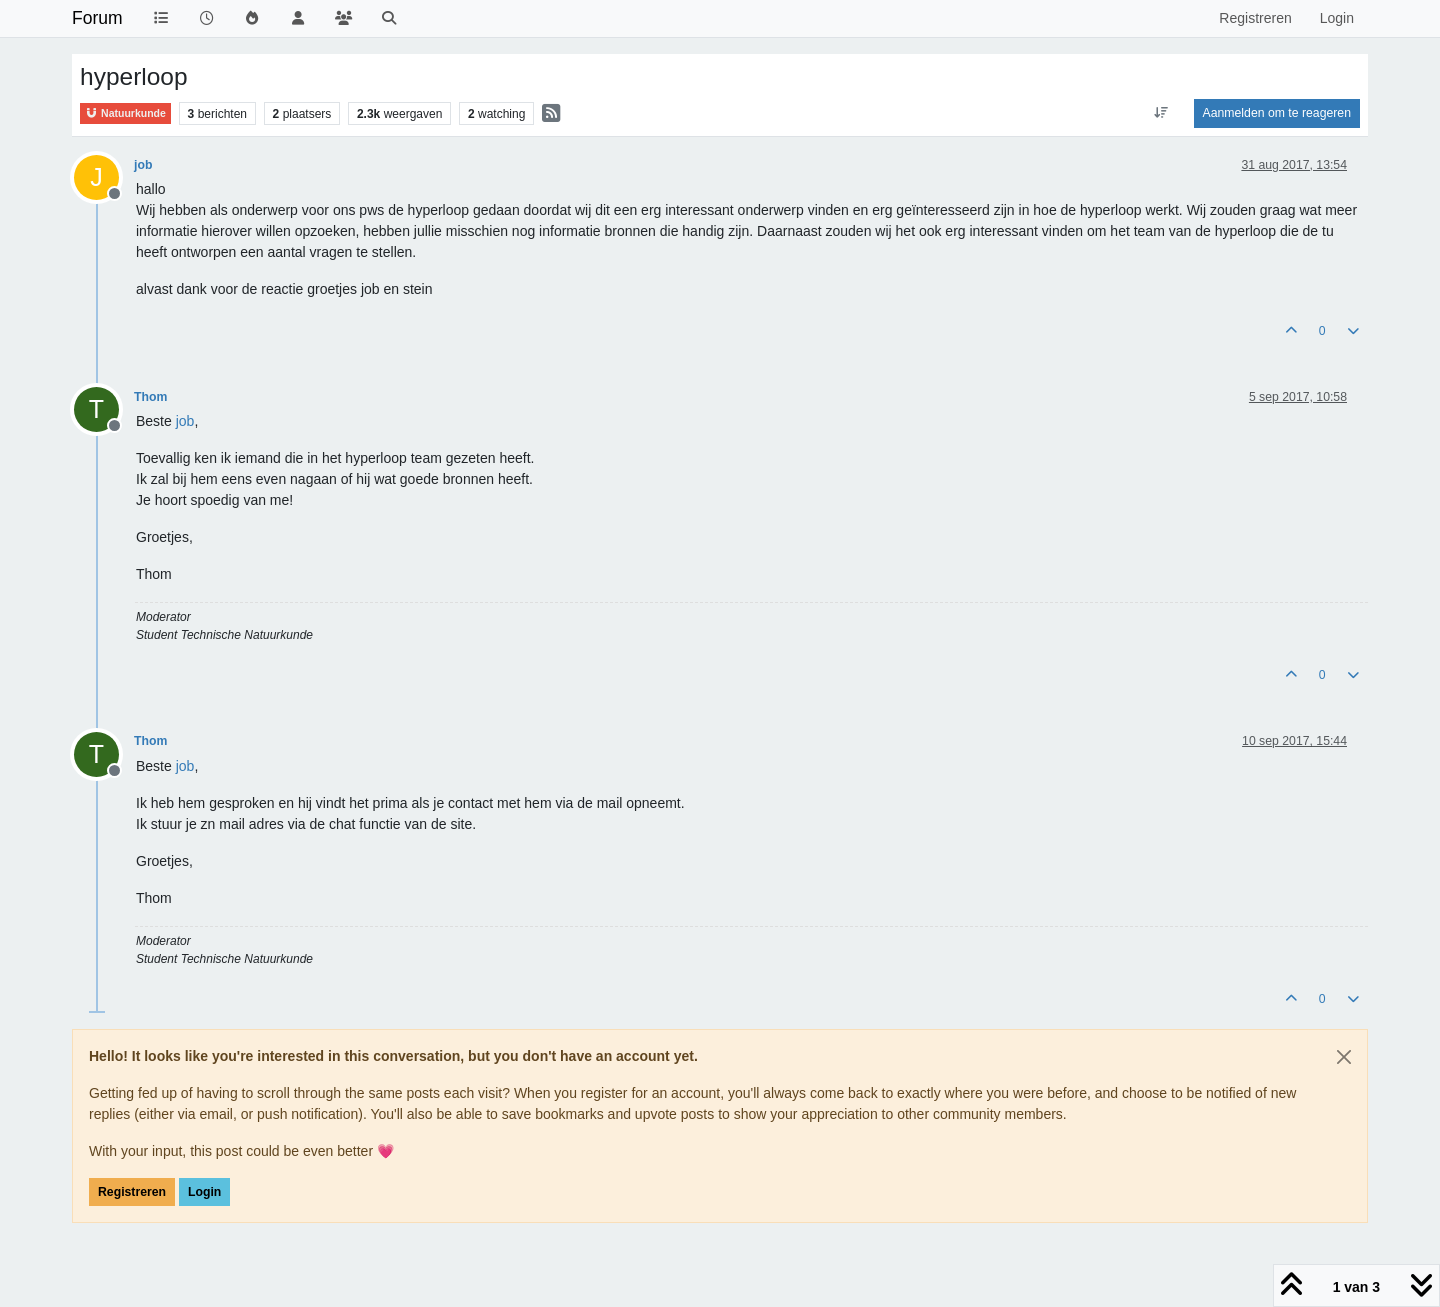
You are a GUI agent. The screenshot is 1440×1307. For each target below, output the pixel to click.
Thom (150, 397)
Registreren (132, 1192)
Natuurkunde (125, 113)
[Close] (1344, 1057)
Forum (97, 18)
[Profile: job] (185, 421)
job (143, 165)
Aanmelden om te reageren (1277, 113)
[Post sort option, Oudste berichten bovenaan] (1160, 113)
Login (204, 1192)
